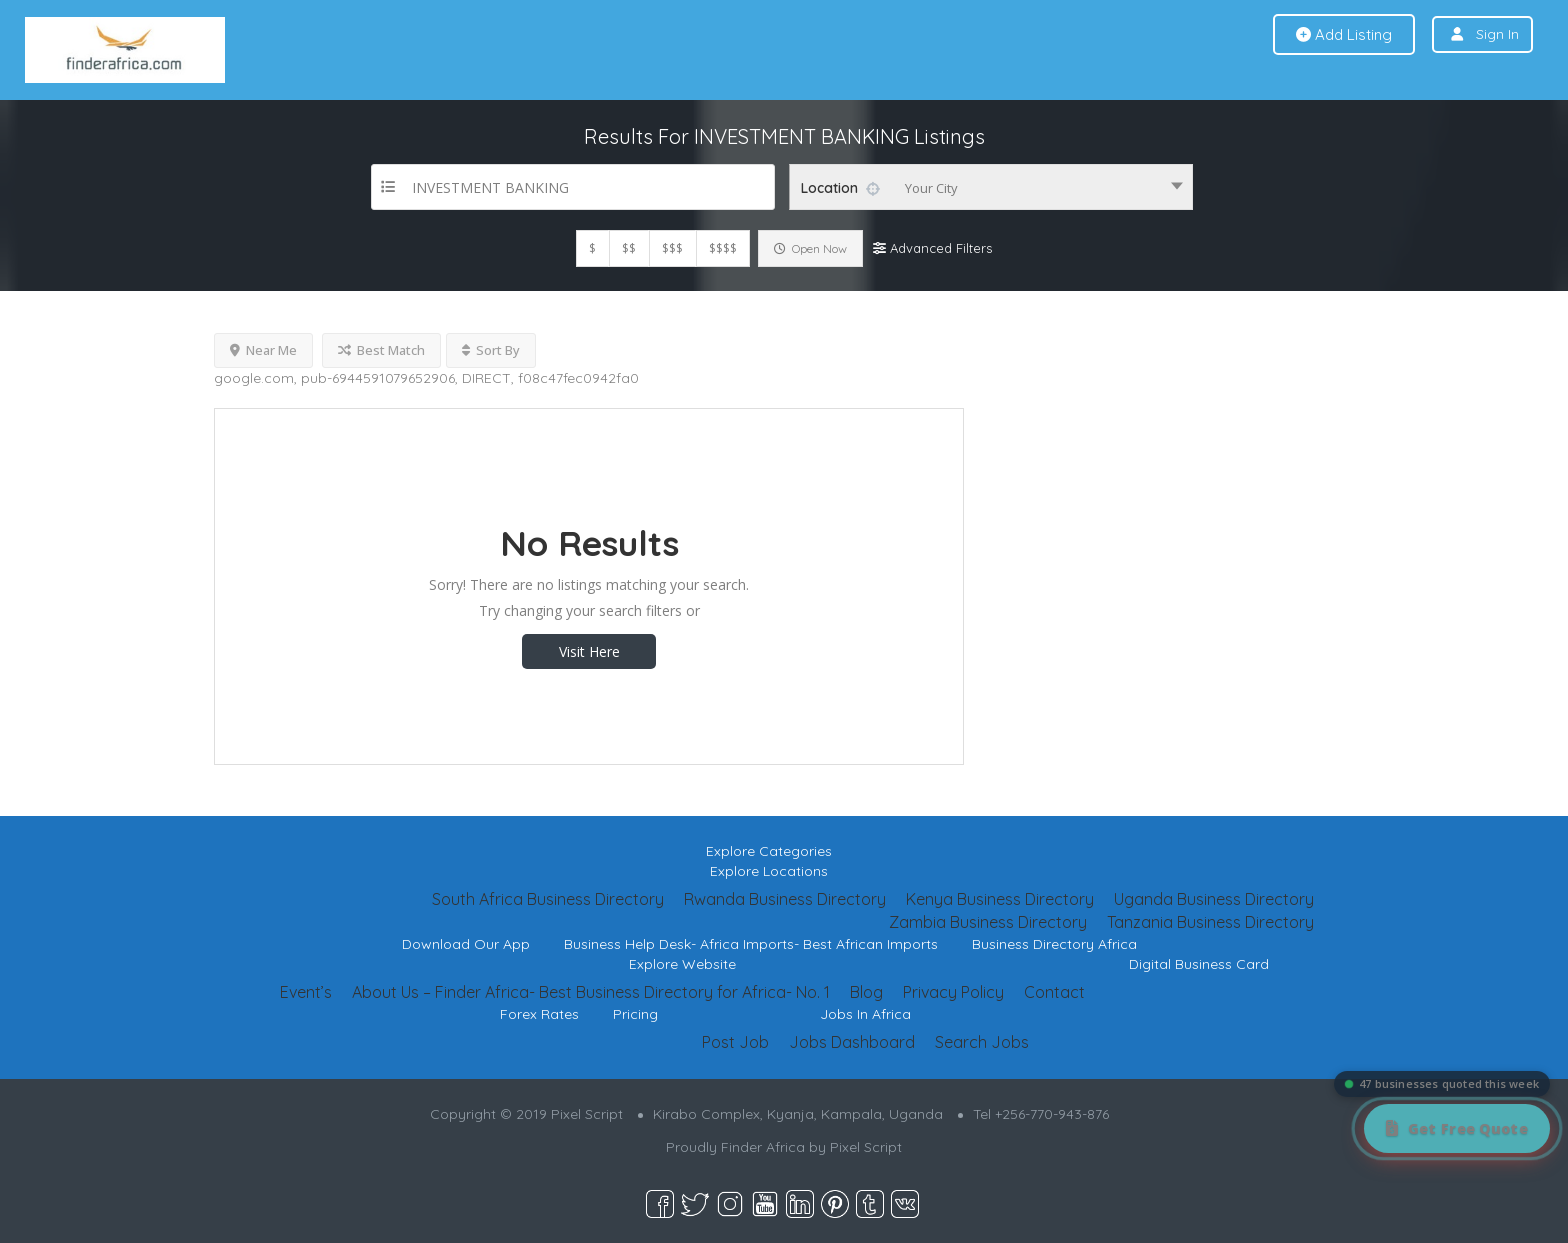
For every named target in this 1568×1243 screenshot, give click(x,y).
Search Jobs (982, 1042)
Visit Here (589, 651)
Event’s (306, 992)
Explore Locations (769, 871)
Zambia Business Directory (988, 922)
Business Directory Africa (1054, 944)
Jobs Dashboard (852, 1042)
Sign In (1497, 34)
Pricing (635, 1014)
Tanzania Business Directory (1210, 922)
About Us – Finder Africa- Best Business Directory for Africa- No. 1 (591, 992)
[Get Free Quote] (1457, 1128)
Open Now (810, 248)
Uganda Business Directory (1214, 899)
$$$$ (723, 248)
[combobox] (991, 187)
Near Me (263, 350)
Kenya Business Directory (1000, 899)
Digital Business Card (1199, 964)
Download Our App (466, 944)
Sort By (491, 350)
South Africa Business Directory (548, 899)
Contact (1054, 992)
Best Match (381, 350)
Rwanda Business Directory (785, 899)
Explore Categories (769, 851)
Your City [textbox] (931, 188)
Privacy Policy (953, 992)
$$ (629, 248)
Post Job (735, 1042)
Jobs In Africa (865, 1014)
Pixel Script (866, 1147)
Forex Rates (539, 1014)
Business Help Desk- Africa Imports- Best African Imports (751, 944)
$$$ (672, 248)
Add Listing (1344, 34)
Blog (866, 992)
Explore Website (682, 964)
